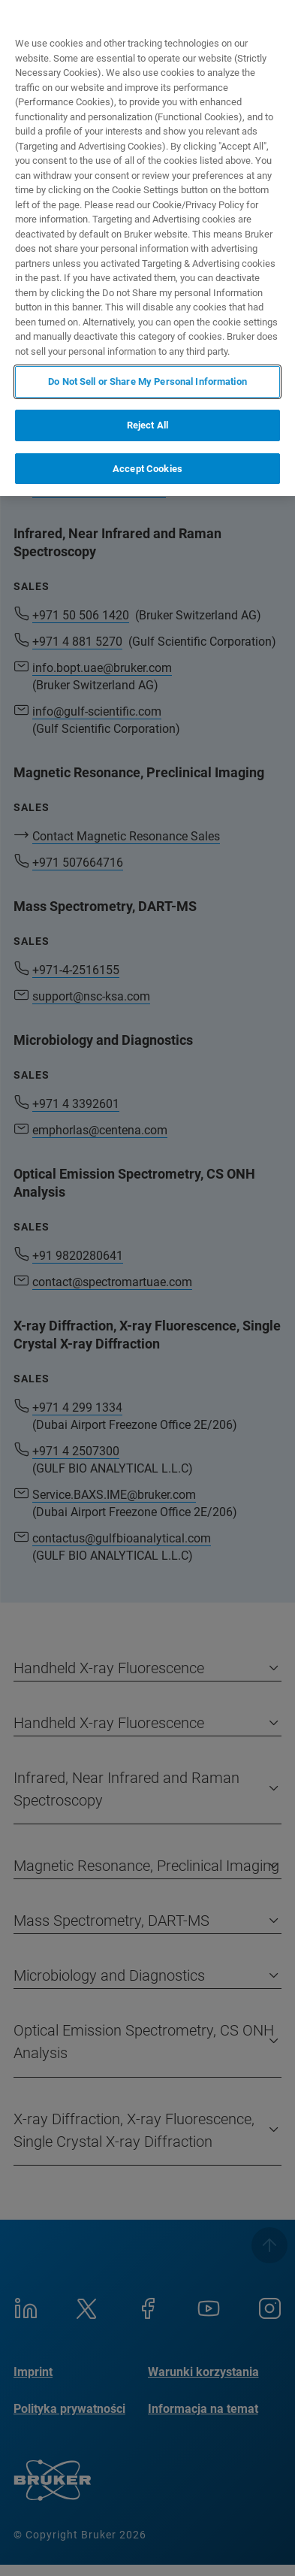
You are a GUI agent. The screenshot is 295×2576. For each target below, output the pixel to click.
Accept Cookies (147, 468)
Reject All (147, 425)
